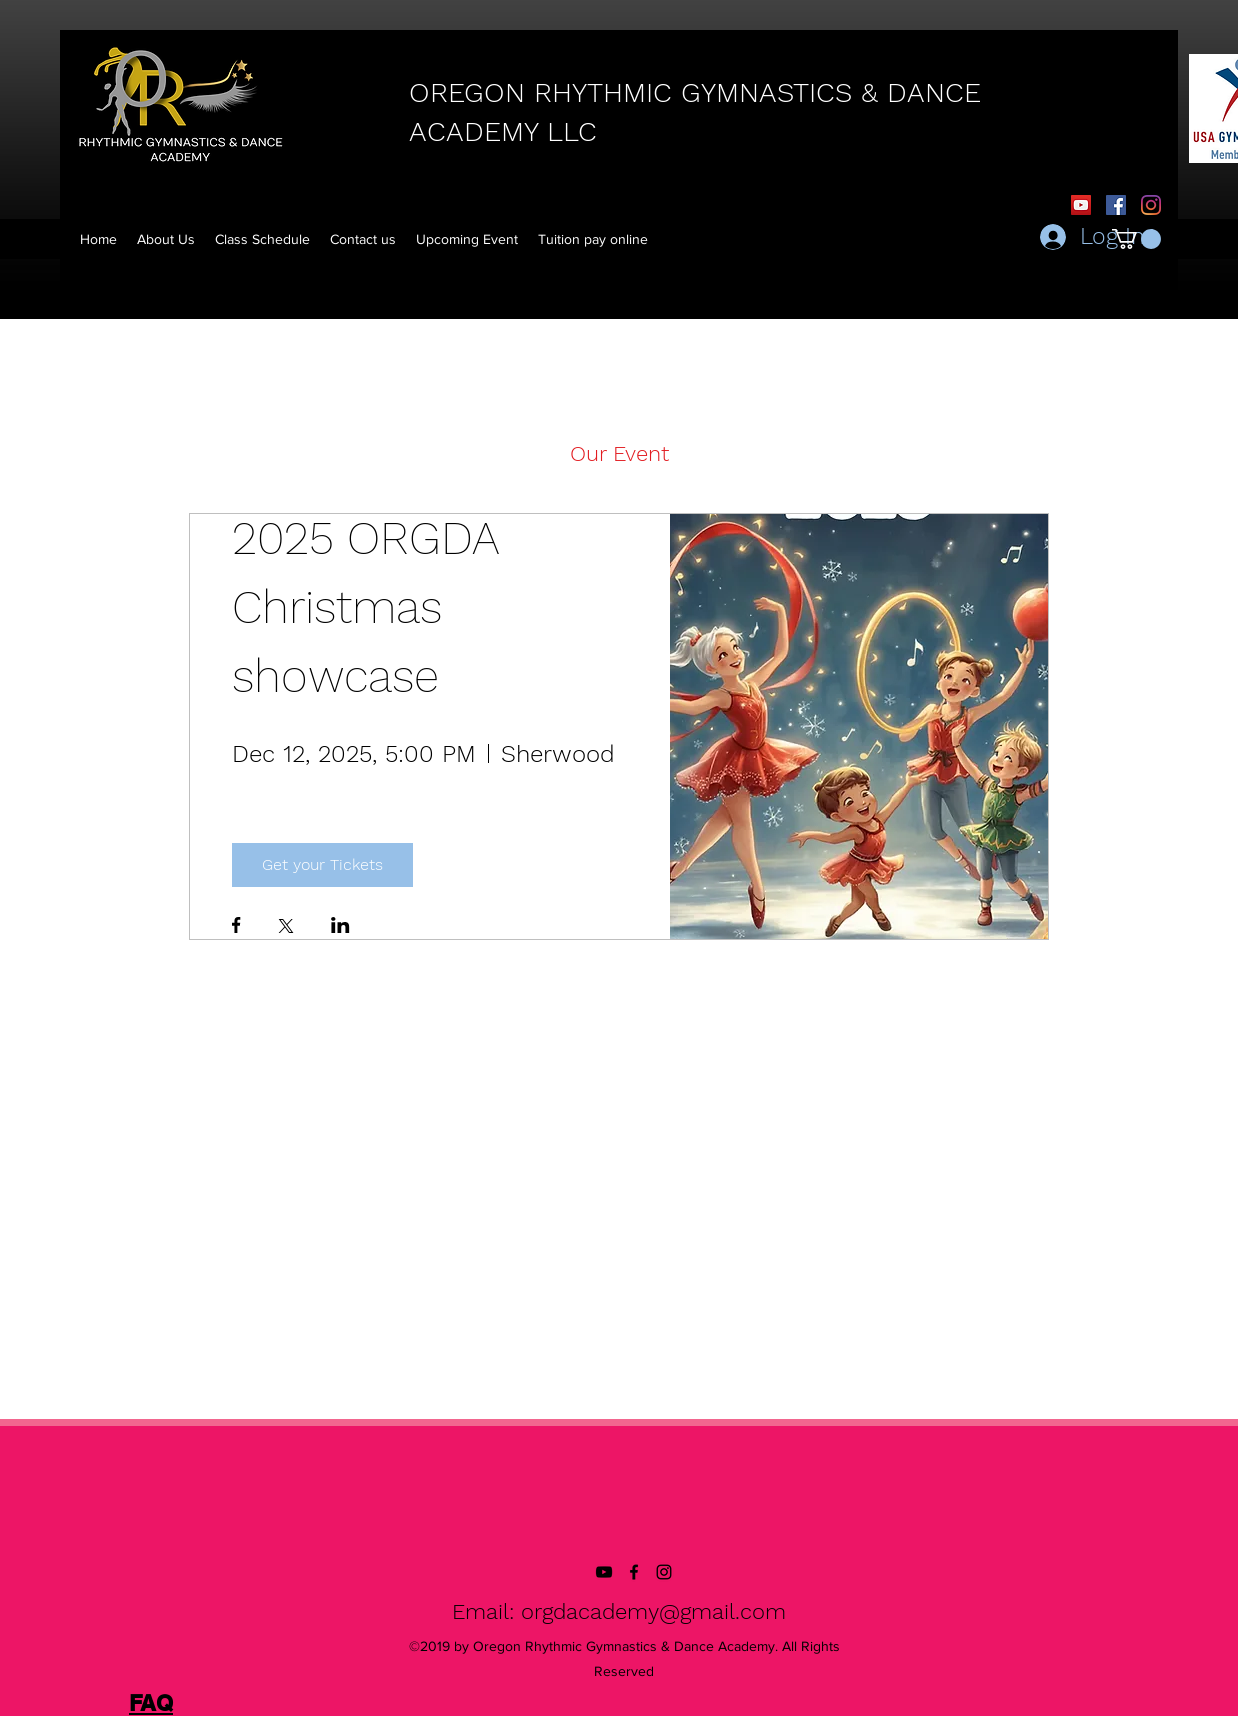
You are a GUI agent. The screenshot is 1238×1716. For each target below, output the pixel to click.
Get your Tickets (322, 864)
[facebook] (634, 1572)
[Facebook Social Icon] (1116, 205)
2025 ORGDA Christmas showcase (372, 607)
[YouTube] (1081, 205)
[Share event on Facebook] (236, 927)
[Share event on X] (286, 928)
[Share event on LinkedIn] (340, 927)
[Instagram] (1151, 205)
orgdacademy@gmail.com (653, 1611)
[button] (593, 239)
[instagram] (664, 1572)
